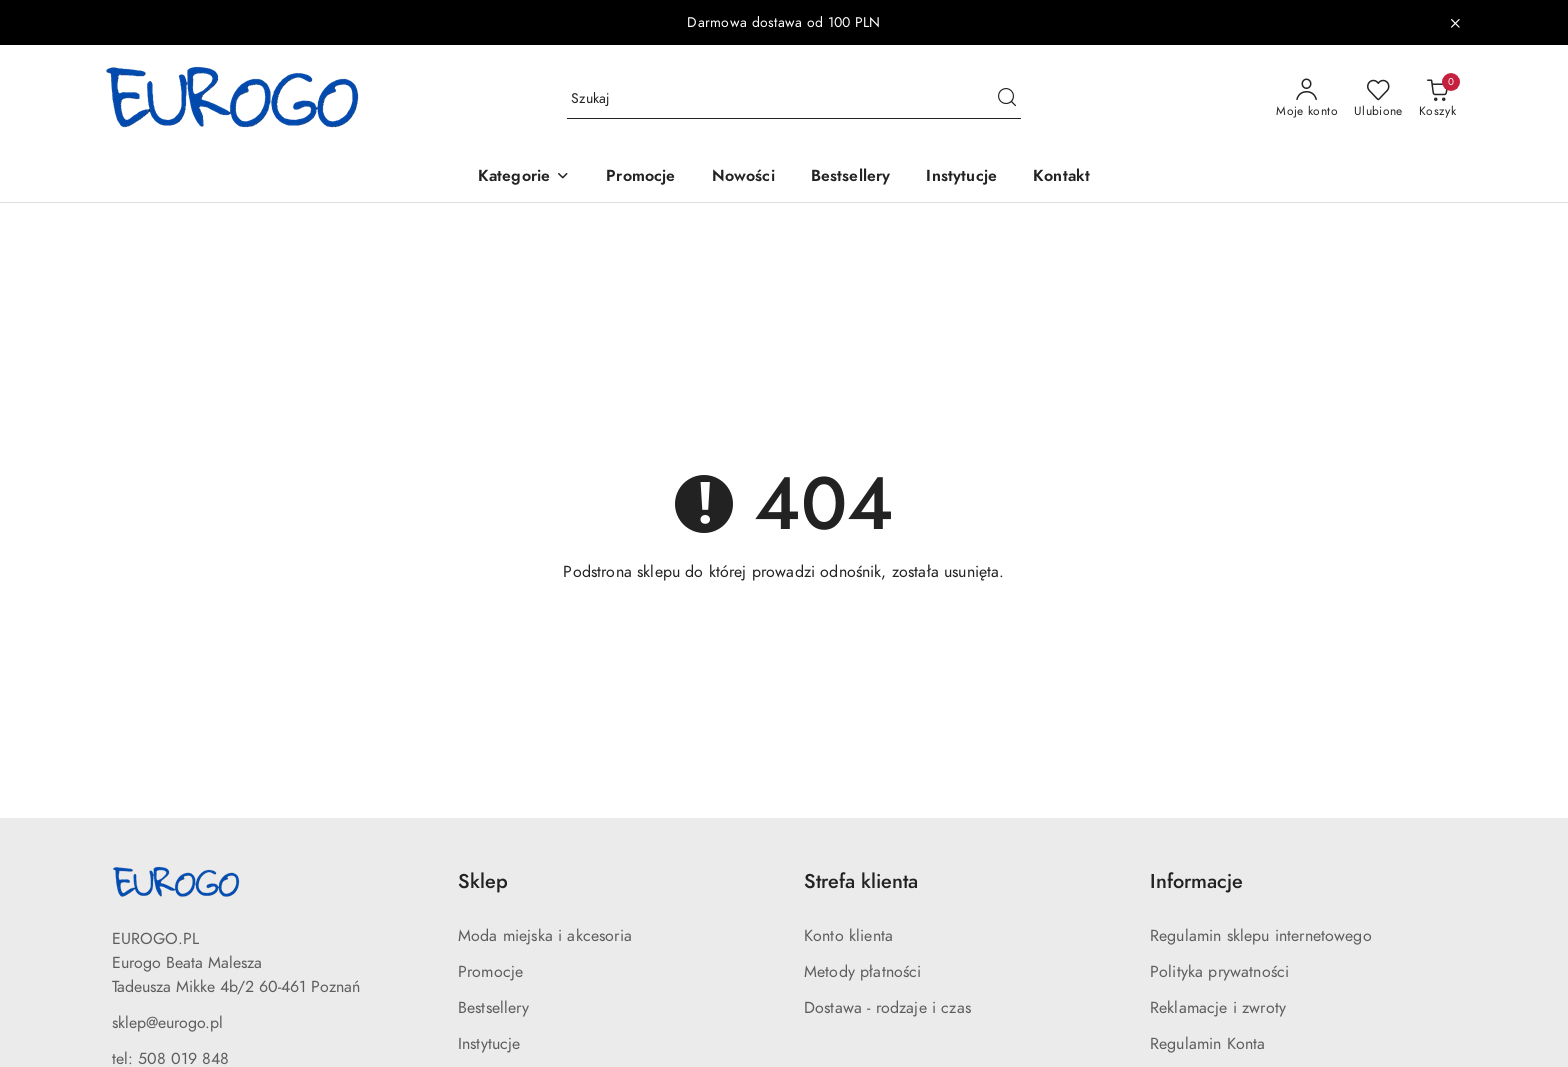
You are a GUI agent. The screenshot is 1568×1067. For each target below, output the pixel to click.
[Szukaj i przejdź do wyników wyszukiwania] (1007, 99)
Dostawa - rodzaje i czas (887, 1008)
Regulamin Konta (1207, 1044)
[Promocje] (640, 177)
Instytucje (489, 1044)
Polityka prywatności (1219, 972)
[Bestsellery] (851, 177)
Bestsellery (493, 1008)
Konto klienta (848, 936)
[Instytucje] (961, 177)
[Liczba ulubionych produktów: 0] (1378, 99)
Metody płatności (863, 972)
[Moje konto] (1307, 99)
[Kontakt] (1061, 177)
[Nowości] (743, 177)
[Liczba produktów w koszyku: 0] (1437, 99)
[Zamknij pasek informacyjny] (1455, 23)
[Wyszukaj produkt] (794, 98)
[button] (524, 177)
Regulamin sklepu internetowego (1261, 936)
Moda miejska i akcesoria (545, 936)
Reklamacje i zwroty (1218, 1008)
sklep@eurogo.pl (167, 1023)
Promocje (490, 972)
